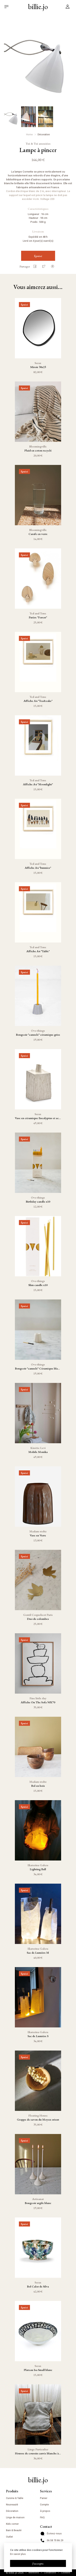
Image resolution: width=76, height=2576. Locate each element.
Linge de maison (15, 2517)
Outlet (9, 2536)
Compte (44, 2504)
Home (29, 134)
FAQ (42, 2517)
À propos (45, 2511)
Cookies (65, 2572)
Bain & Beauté (14, 2530)
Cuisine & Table (14, 2498)
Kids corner (12, 2524)
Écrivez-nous (51, 2533)
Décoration (44, 134)
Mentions (34, 2572)
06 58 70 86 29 (51, 2540)
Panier (43, 2498)
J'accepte (38, 2563)
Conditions (50, 2572)
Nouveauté (12, 2504)
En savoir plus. (18, 2554)
